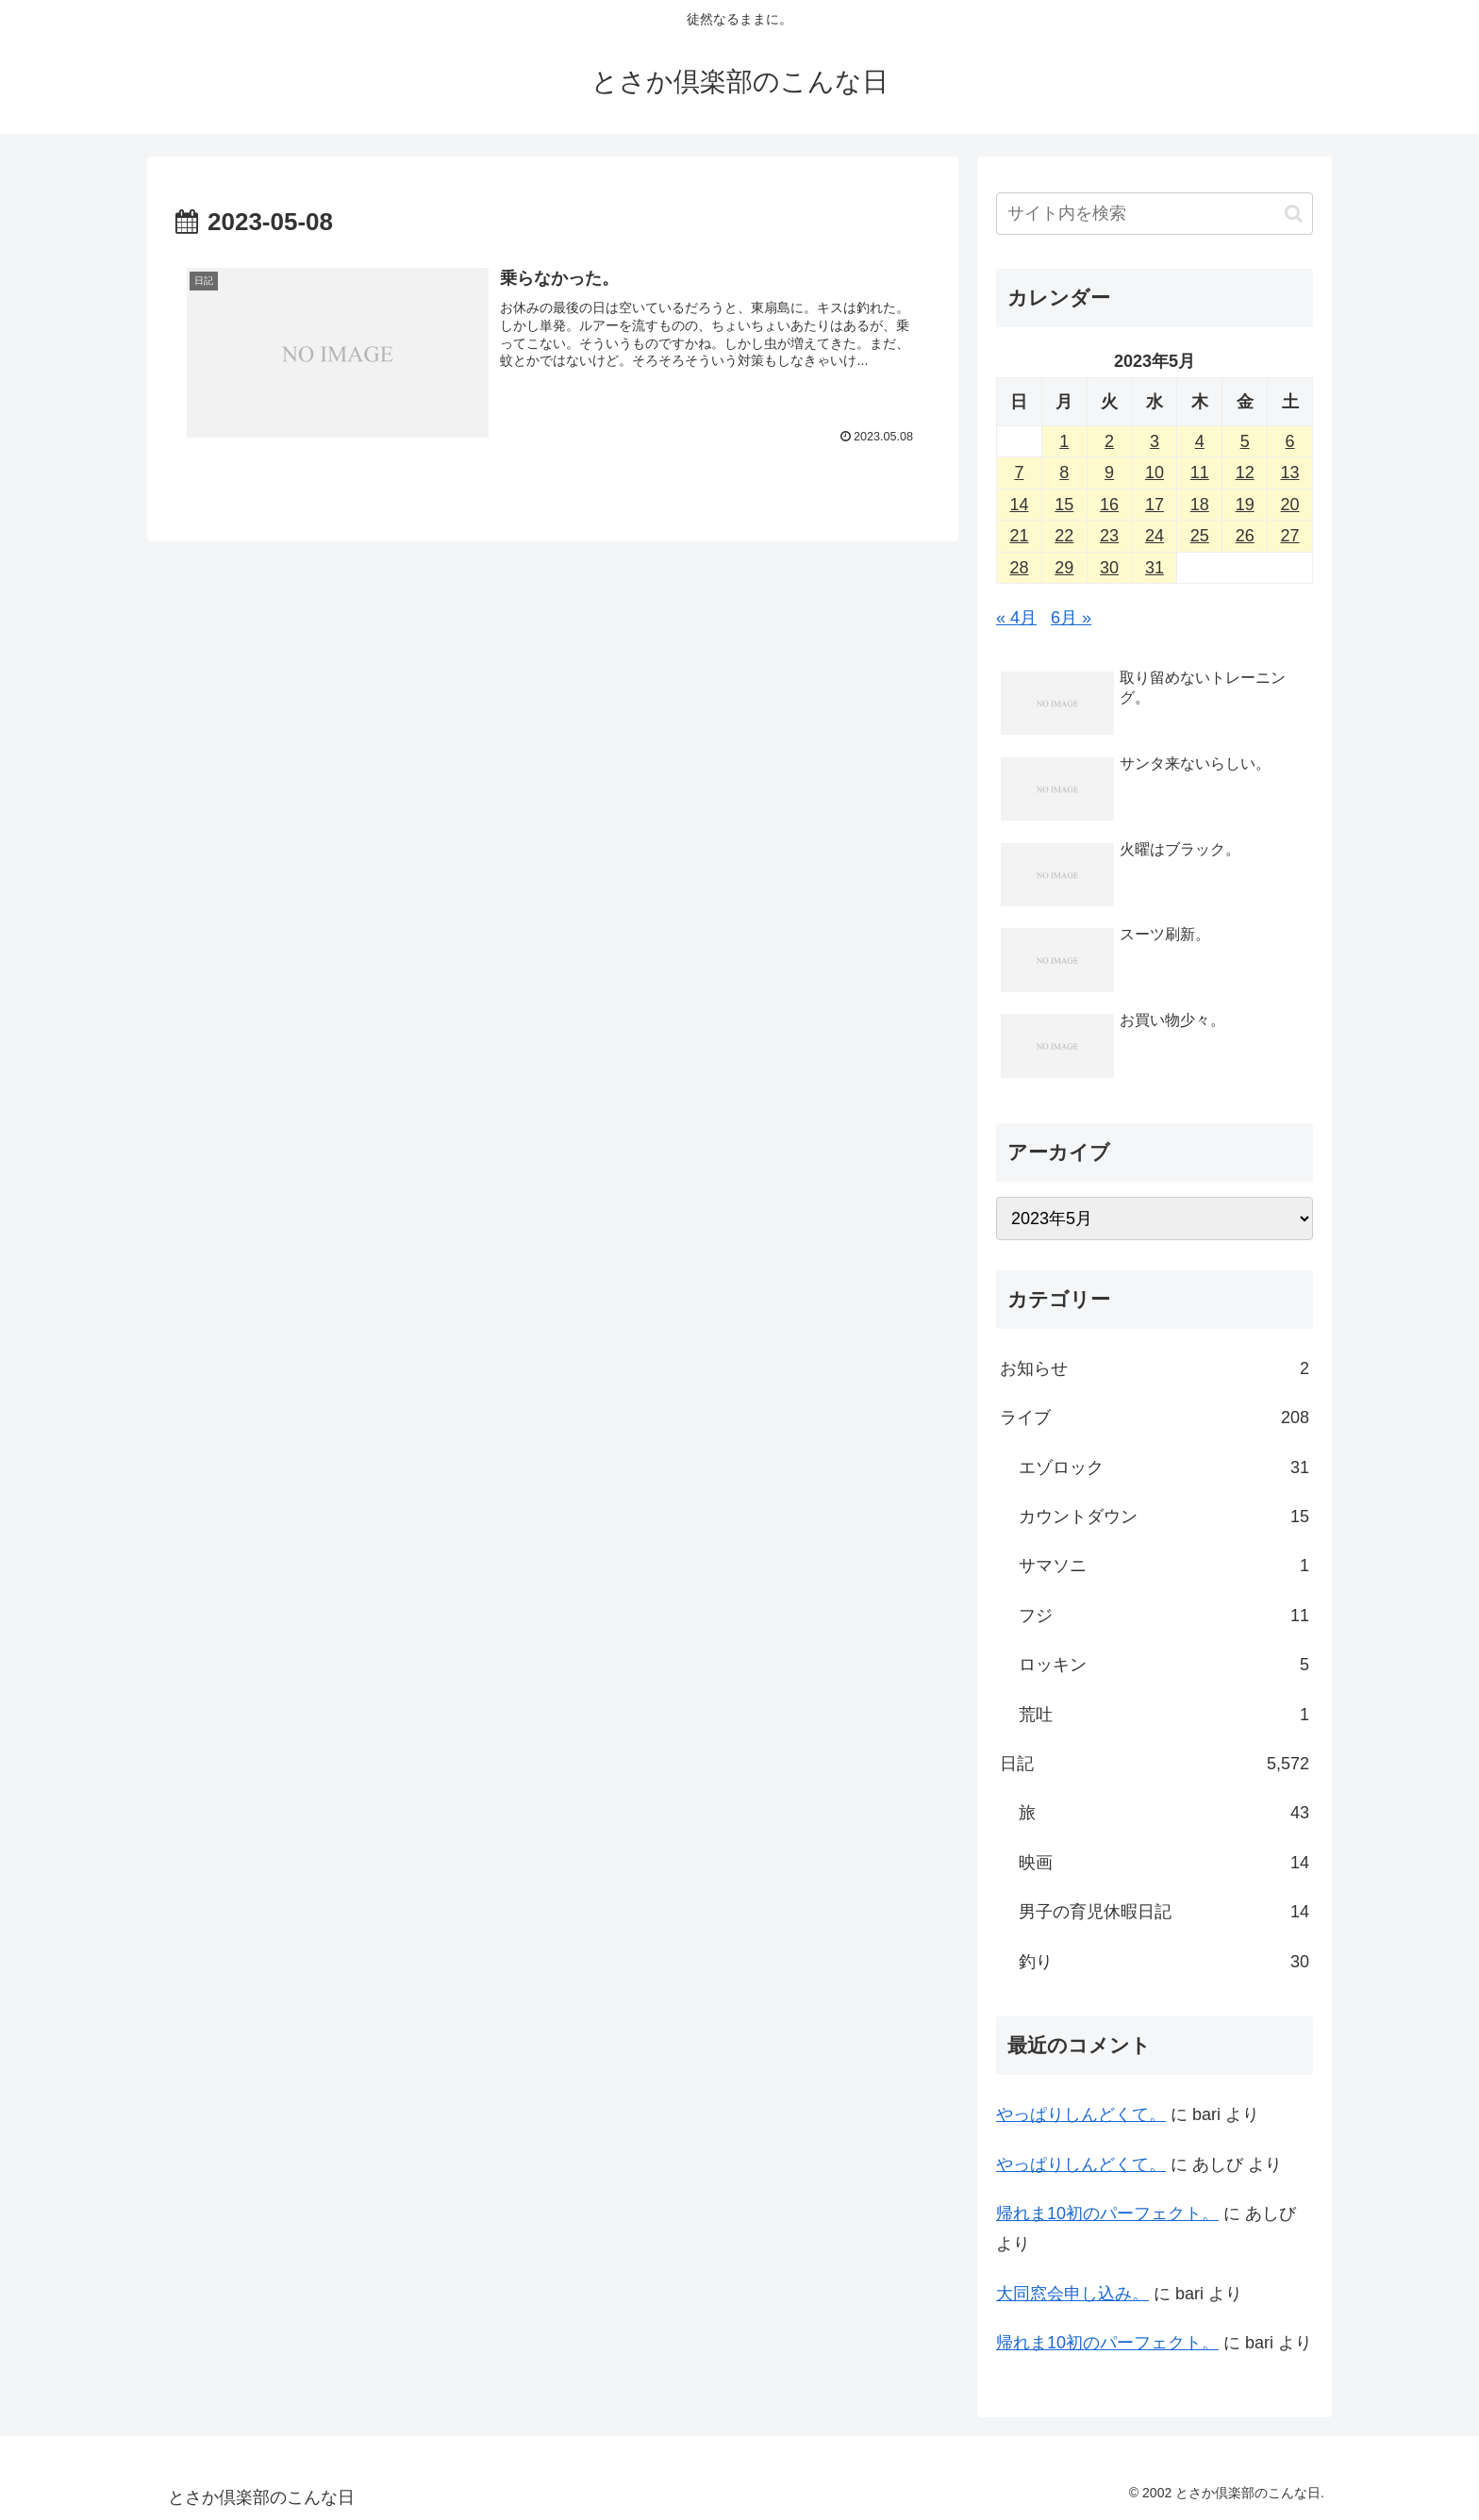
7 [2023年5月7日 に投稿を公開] (1018, 472)
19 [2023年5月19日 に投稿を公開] (1245, 504)
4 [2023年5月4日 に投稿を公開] (1200, 441)
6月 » (1071, 617)
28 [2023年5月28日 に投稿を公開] (1018, 567)
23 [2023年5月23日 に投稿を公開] (1109, 535)
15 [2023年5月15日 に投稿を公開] (1064, 504)
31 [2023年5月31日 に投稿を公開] (1154, 567)
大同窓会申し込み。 (1072, 2293)
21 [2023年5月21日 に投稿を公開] (1018, 535)
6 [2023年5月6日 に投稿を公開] (1290, 441)
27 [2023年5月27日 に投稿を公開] (1290, 535)
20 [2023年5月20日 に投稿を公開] (1290, 504)
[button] (1293, 213)
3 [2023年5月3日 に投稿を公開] (1154, 441)
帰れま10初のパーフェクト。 (1107, 2213)
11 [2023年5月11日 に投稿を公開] (1199, 472)
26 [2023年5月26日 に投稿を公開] (1245, 535)
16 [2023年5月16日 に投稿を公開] (1109, 504)
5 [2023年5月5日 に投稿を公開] (1245, 441)
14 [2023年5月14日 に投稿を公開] (1018, 504)
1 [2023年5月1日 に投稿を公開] (1064, 441)
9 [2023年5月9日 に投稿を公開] (1109, 472)
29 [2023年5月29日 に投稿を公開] (1064, 567)
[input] (1154, 213)
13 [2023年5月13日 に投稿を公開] (1290, 472)
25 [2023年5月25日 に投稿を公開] (1199, 535)
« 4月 (1016, 617)
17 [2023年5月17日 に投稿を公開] (1154, 504)
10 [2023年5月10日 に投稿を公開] (1154, 472)
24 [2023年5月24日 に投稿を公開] (1154, 535)
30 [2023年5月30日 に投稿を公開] (1109, 567)
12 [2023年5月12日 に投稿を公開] (1245, 472)
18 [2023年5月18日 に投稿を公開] (1199, 504)
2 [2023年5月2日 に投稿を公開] (1109, 441)
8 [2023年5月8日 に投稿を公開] (1064, 472)
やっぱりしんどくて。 (1081, 2114)
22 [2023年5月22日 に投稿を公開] (1064, 535)
